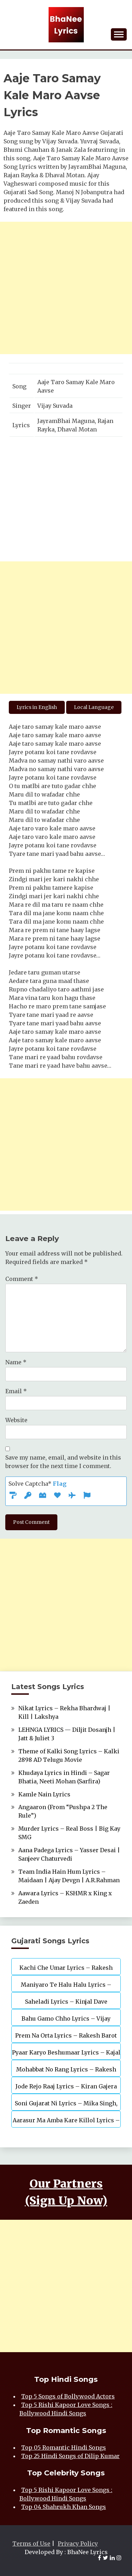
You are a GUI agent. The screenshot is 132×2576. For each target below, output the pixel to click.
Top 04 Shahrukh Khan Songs (63, 2506)
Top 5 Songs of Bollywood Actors (68, 2396)
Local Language (94, 707)
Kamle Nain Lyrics (44, 1794)
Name (15, 1362)
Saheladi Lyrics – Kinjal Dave (66, 2001)
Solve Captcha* (37, 1483)
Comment (21, 1278)
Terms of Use (31, 2543)
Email (16, 1391)
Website (16, 1420)
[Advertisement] (66, 288)
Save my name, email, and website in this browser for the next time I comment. (63, 1461)
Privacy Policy (78, 2543)
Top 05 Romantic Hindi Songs (63, 2447)
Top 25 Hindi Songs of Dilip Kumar (70, 2455)
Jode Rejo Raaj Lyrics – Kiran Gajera (66, 2086)
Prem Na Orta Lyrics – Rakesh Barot (66, 2035)
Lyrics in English (37, 707)
